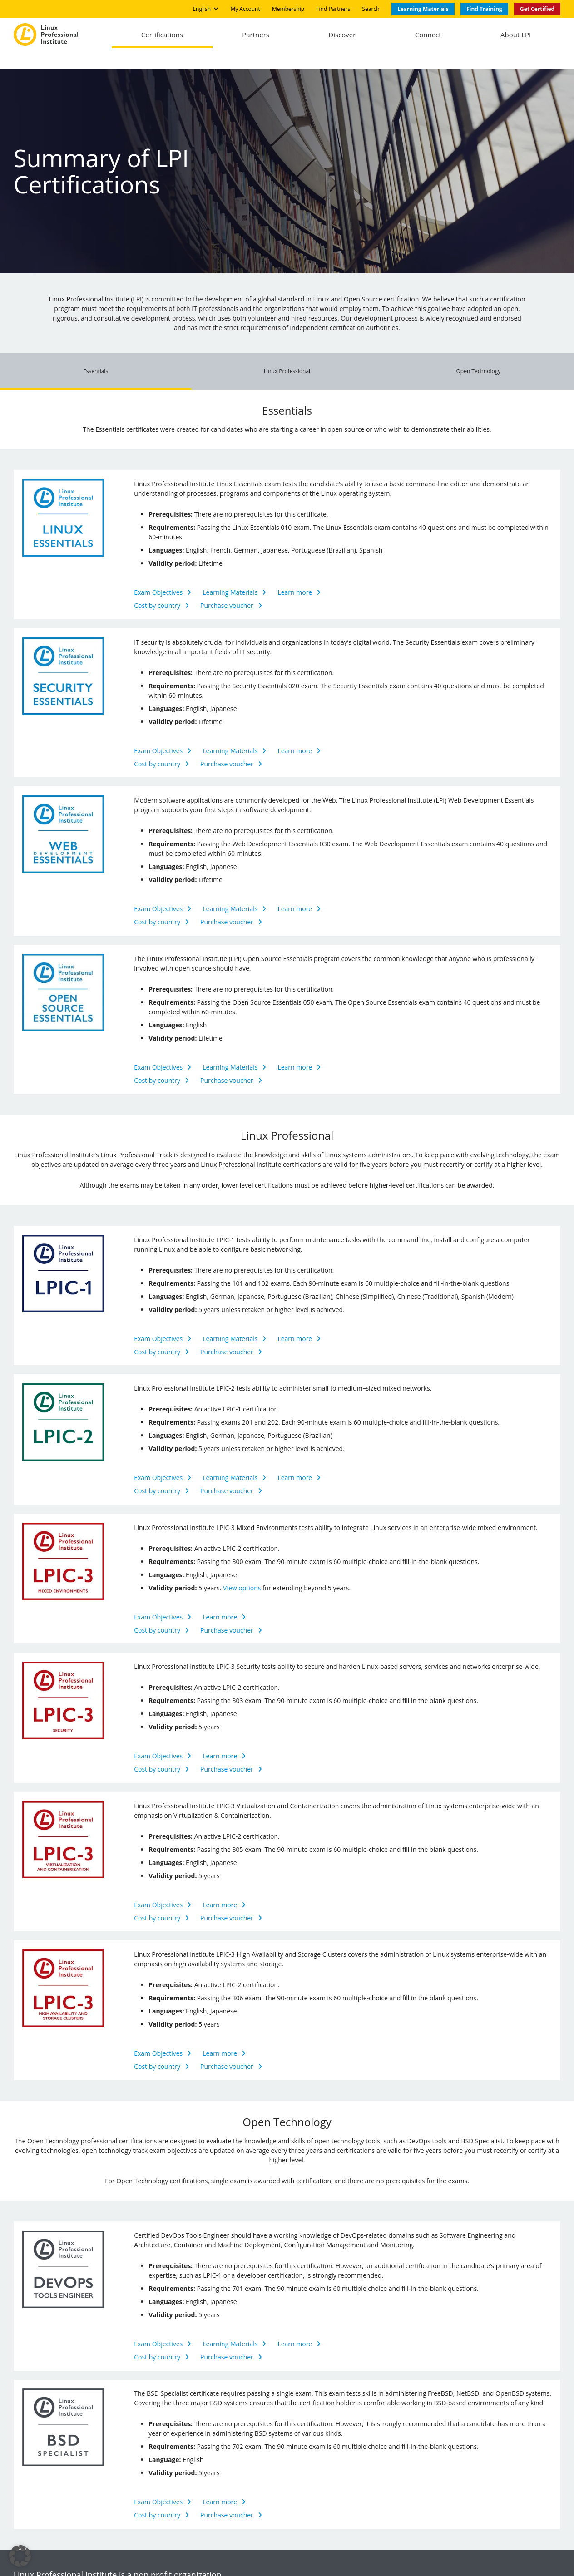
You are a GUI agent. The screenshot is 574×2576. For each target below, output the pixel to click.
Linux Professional (287, 356)
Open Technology (478, 356)
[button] (20, 2556)
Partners (243, 35)
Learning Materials (230, 576)
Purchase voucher (226, 590)
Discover (333, 35)
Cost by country (157, 590)
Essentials (95, 356)
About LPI (514, 35)
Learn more (294, 576)
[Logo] (46, 35)
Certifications (146, 35)
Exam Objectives (158, 576)
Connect (423, 35)
